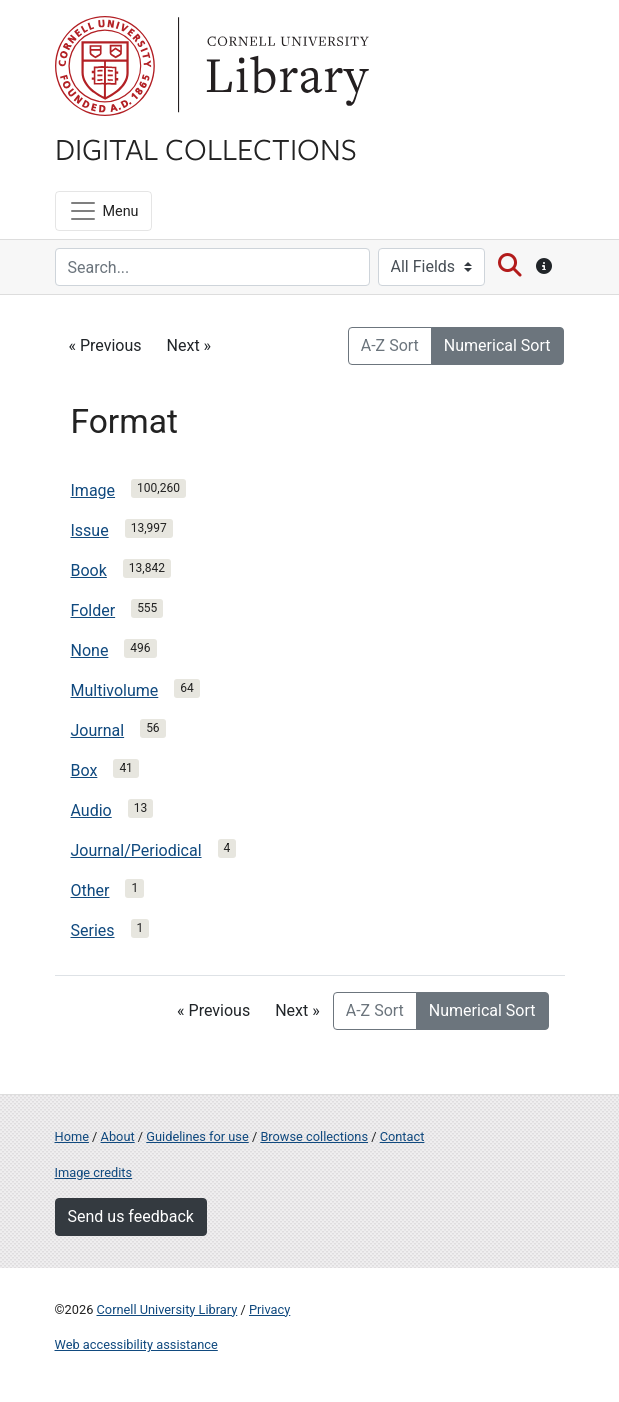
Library (285, 66)
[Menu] (103, 211)
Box (84, 770)
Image (93, 490)
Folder (93, 610)
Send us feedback (131, 1216)
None (90, 650)
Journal (98, 730)
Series (93, 930)
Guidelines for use (197, 1136)
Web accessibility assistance (136, 1344)
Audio (91, 810)
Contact (402, 1136)
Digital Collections (206, 148)
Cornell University (105, 66)
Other (90, 890)
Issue (90, 530)
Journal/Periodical (136, 850)
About (118, 1136)
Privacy (269, 1309)
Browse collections (314, 1136)
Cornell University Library (167, 1309)
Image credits (94, 1172)
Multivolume (115, 690)
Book (89, 570)
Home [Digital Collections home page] (72, 1136)
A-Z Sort (390, 345)
